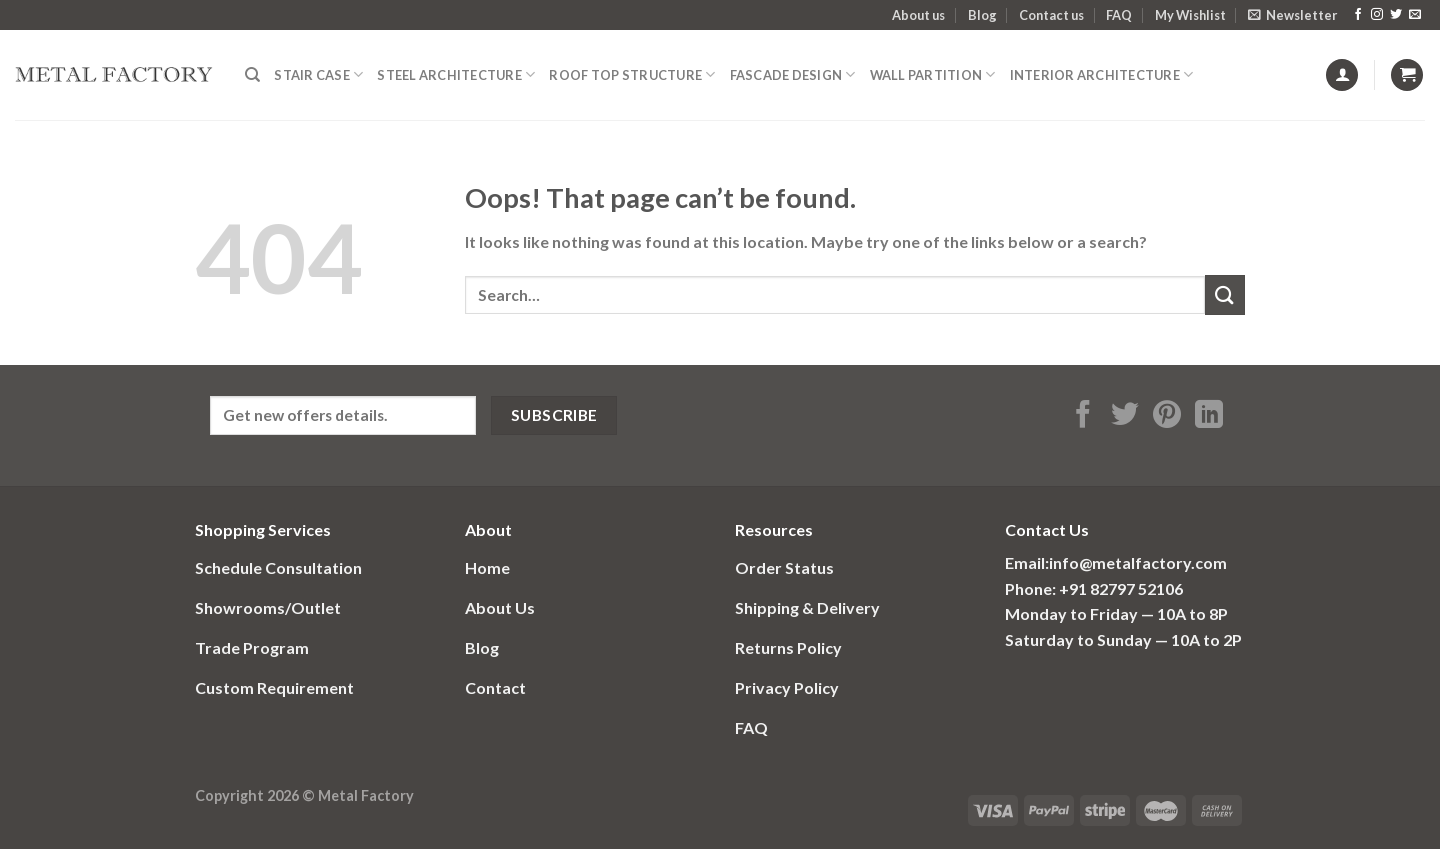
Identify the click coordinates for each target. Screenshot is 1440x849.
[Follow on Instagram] (1377, 15)
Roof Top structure (632, 74)
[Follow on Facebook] (1358, 15)
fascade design (793, 74)
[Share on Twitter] (1125, 416)
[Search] (252, 75)
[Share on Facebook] (1083, 416)
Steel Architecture (456, 74)
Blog (982, 15)
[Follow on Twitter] (1396, 15)
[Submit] (1225, 294)
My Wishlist (1190, 15)
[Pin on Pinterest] (1167, 416)
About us (918, 15)
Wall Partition (933, 74)
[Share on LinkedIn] (1209, 416)
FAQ (1119, 15)
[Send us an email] (1415, 15)
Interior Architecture (1102, 74)
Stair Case (318, 74)
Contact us (1051, 15)
